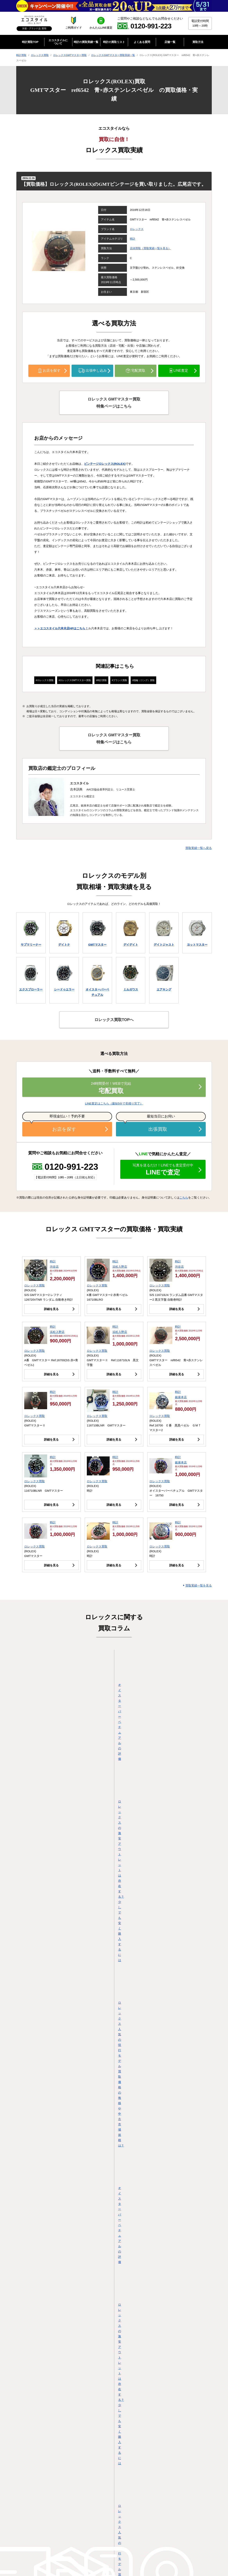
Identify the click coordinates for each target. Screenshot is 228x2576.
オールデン (158, 2264)
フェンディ (183, 2285)
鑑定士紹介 (22, 2364)
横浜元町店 (88, 2390)
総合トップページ (26, 2338)
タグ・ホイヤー (83, 2285)
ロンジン (61, 2299)
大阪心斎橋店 (90, 2407)
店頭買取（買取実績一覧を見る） (150, 248)
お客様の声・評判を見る (30, 2372)
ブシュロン (29, 2292)
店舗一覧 (87, 2338)
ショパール (197, 2278)
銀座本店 (87, 2346)
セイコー (43, 2285)
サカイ (108, 2278)
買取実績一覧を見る (198, 1585)
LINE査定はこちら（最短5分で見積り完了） (114, 1103)
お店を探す (49, 370)
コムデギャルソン (79, 2278)
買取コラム (22, 2407)
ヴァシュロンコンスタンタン (58, 2271)
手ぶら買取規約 (200, 2372)
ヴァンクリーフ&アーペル (91, 2271)
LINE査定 (179, 370)
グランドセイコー (169, 2271)
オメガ (130, 2264)
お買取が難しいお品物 (29, 2381)
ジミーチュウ (145, 2278)
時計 (132, 238)
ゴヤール (97, 2278)
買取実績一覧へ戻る (198, 848)
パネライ (114, 2285)
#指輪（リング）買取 (143, 680)
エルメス (113, 2271)
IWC (184, 2264)
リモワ (49, 2299)
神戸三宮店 (88, 2416)
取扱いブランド (62, 2338)
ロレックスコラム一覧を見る (114, 1719)
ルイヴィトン (43, 2264)
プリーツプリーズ (67, 2292)
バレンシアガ (138, 2285)
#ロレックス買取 (45, 680)
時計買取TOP (67, 1806)
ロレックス (137, 229)
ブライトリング (47, 2292)
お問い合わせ (199, 2390)
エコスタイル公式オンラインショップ (161, 2391)
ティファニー (76, 2264)
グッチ (152, 2271)
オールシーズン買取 (27, 2398)
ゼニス (54, 2285)
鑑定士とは (22, 2355)
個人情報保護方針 (149, 2355)
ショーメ (183, 2278)
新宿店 (86, 2355)
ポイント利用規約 (201, 2381)
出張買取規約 (199, 2355)
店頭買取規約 (199, 2346)
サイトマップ (147, 2364)
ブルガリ (85, 2292)
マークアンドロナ (146, 2292)
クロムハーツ (60, 2278)
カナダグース (139, 2271)
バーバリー (101, 2285)
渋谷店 (86, 2364)
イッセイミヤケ (31, 2271)
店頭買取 (58, 2377)
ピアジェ (153, 2285)
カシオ (124, 2271)
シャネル (28, 2264)
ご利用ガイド (23, 2346)
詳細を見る (51, 1309)
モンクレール (94, 2264)
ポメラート (128, 2292)
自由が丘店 (88, 2381)
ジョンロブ (29, 2285)
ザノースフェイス (113, 2264)
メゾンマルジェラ (32, 2299)
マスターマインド (168, 2292)
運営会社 (144, 2346)
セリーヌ (66, 2285)
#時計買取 (101, 680)
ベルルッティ (111, 2292)
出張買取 (157, 1129)
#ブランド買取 (119, 680)
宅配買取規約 (199, 2364)
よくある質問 (23, 2390)
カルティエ (60, 2264)
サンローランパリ (125, 2278)
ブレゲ (97, 2292)
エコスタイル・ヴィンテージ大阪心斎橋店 (106, 2425)
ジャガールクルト (165, 2278)
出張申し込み (92, 370)
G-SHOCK (173, 2264)
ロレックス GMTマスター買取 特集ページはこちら (114, 402)
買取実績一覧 (60, 2355)
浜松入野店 (88, 2398)
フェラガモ (167, 2285)
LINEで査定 (163, 1169)
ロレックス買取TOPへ (114, 1020)
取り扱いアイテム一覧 (191, 1821)
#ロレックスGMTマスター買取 (75, 680)
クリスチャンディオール (36, 2278)
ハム (125, 2285)
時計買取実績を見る (161, 1806)
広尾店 (86, 2372)
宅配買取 (135, 370)
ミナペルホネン (190, 2292)
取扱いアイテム (62, 2346)
